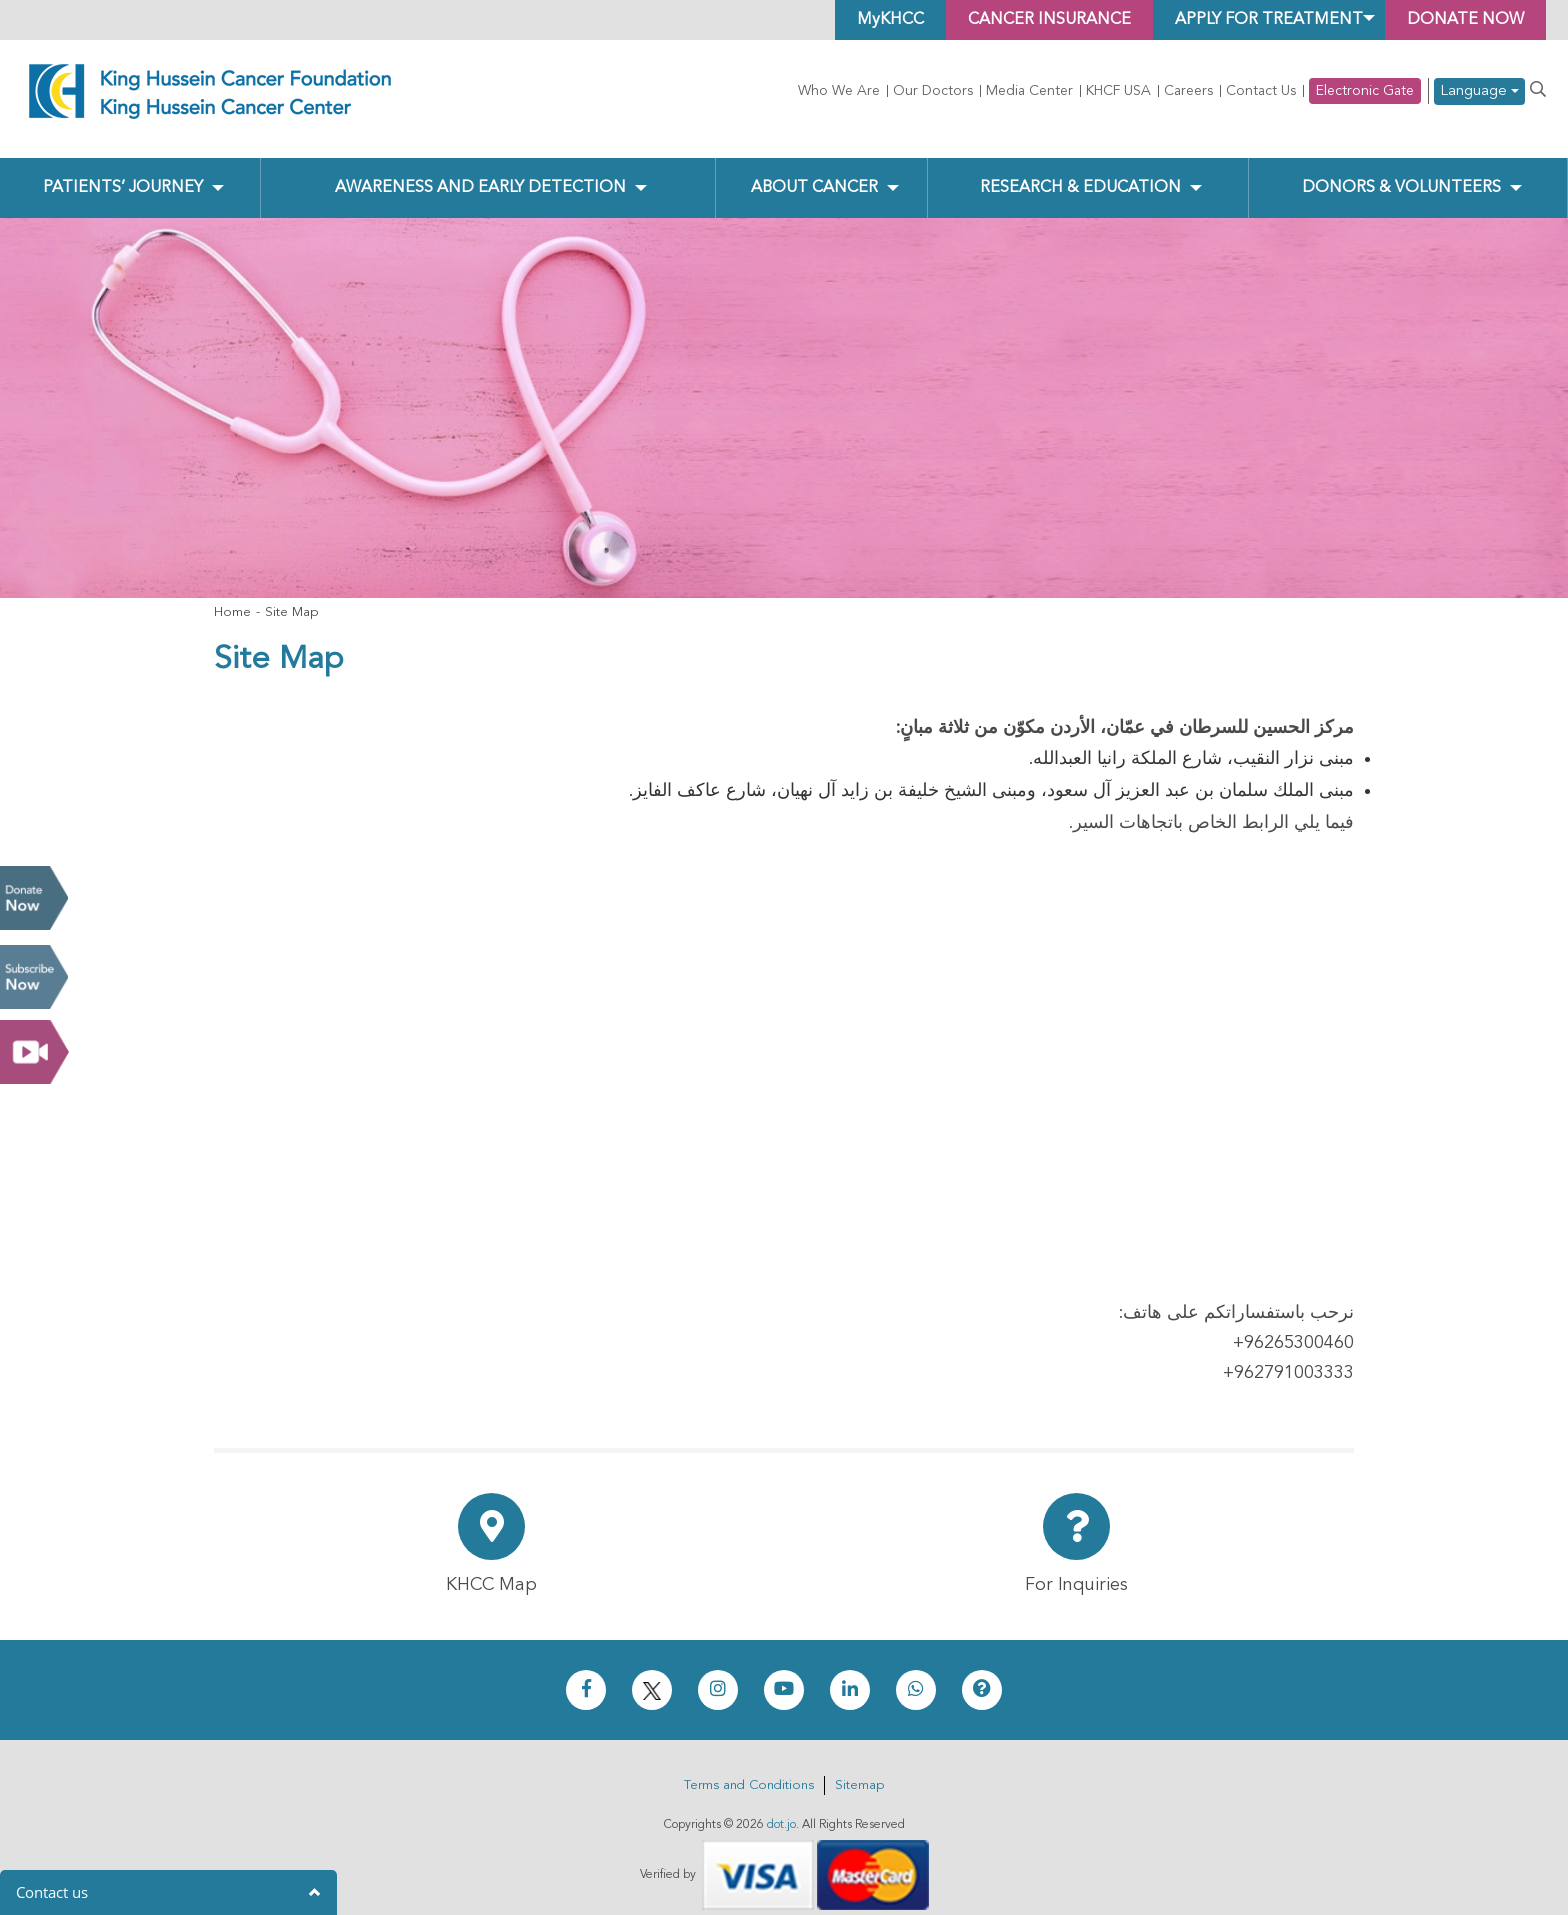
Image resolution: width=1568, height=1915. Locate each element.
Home (232, 595)
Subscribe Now (34, 977)
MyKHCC (890, 20)
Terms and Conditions (749, 1768)
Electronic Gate (1365, 91)
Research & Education (1080, 171)
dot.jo (781, 1808)
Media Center (1029, 91)
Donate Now (34, 898)
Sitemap (859, 1768)
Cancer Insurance (1049, 20)
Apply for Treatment (1269, 20)
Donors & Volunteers (1401, 171)
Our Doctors (933, 91)
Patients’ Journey (123, 171)
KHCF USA (1118, 91)
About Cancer (814, 171)
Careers (1188, 91)
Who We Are (839, 91)
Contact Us (1261, 91)
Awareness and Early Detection (480, 171)
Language (1479, 91)
